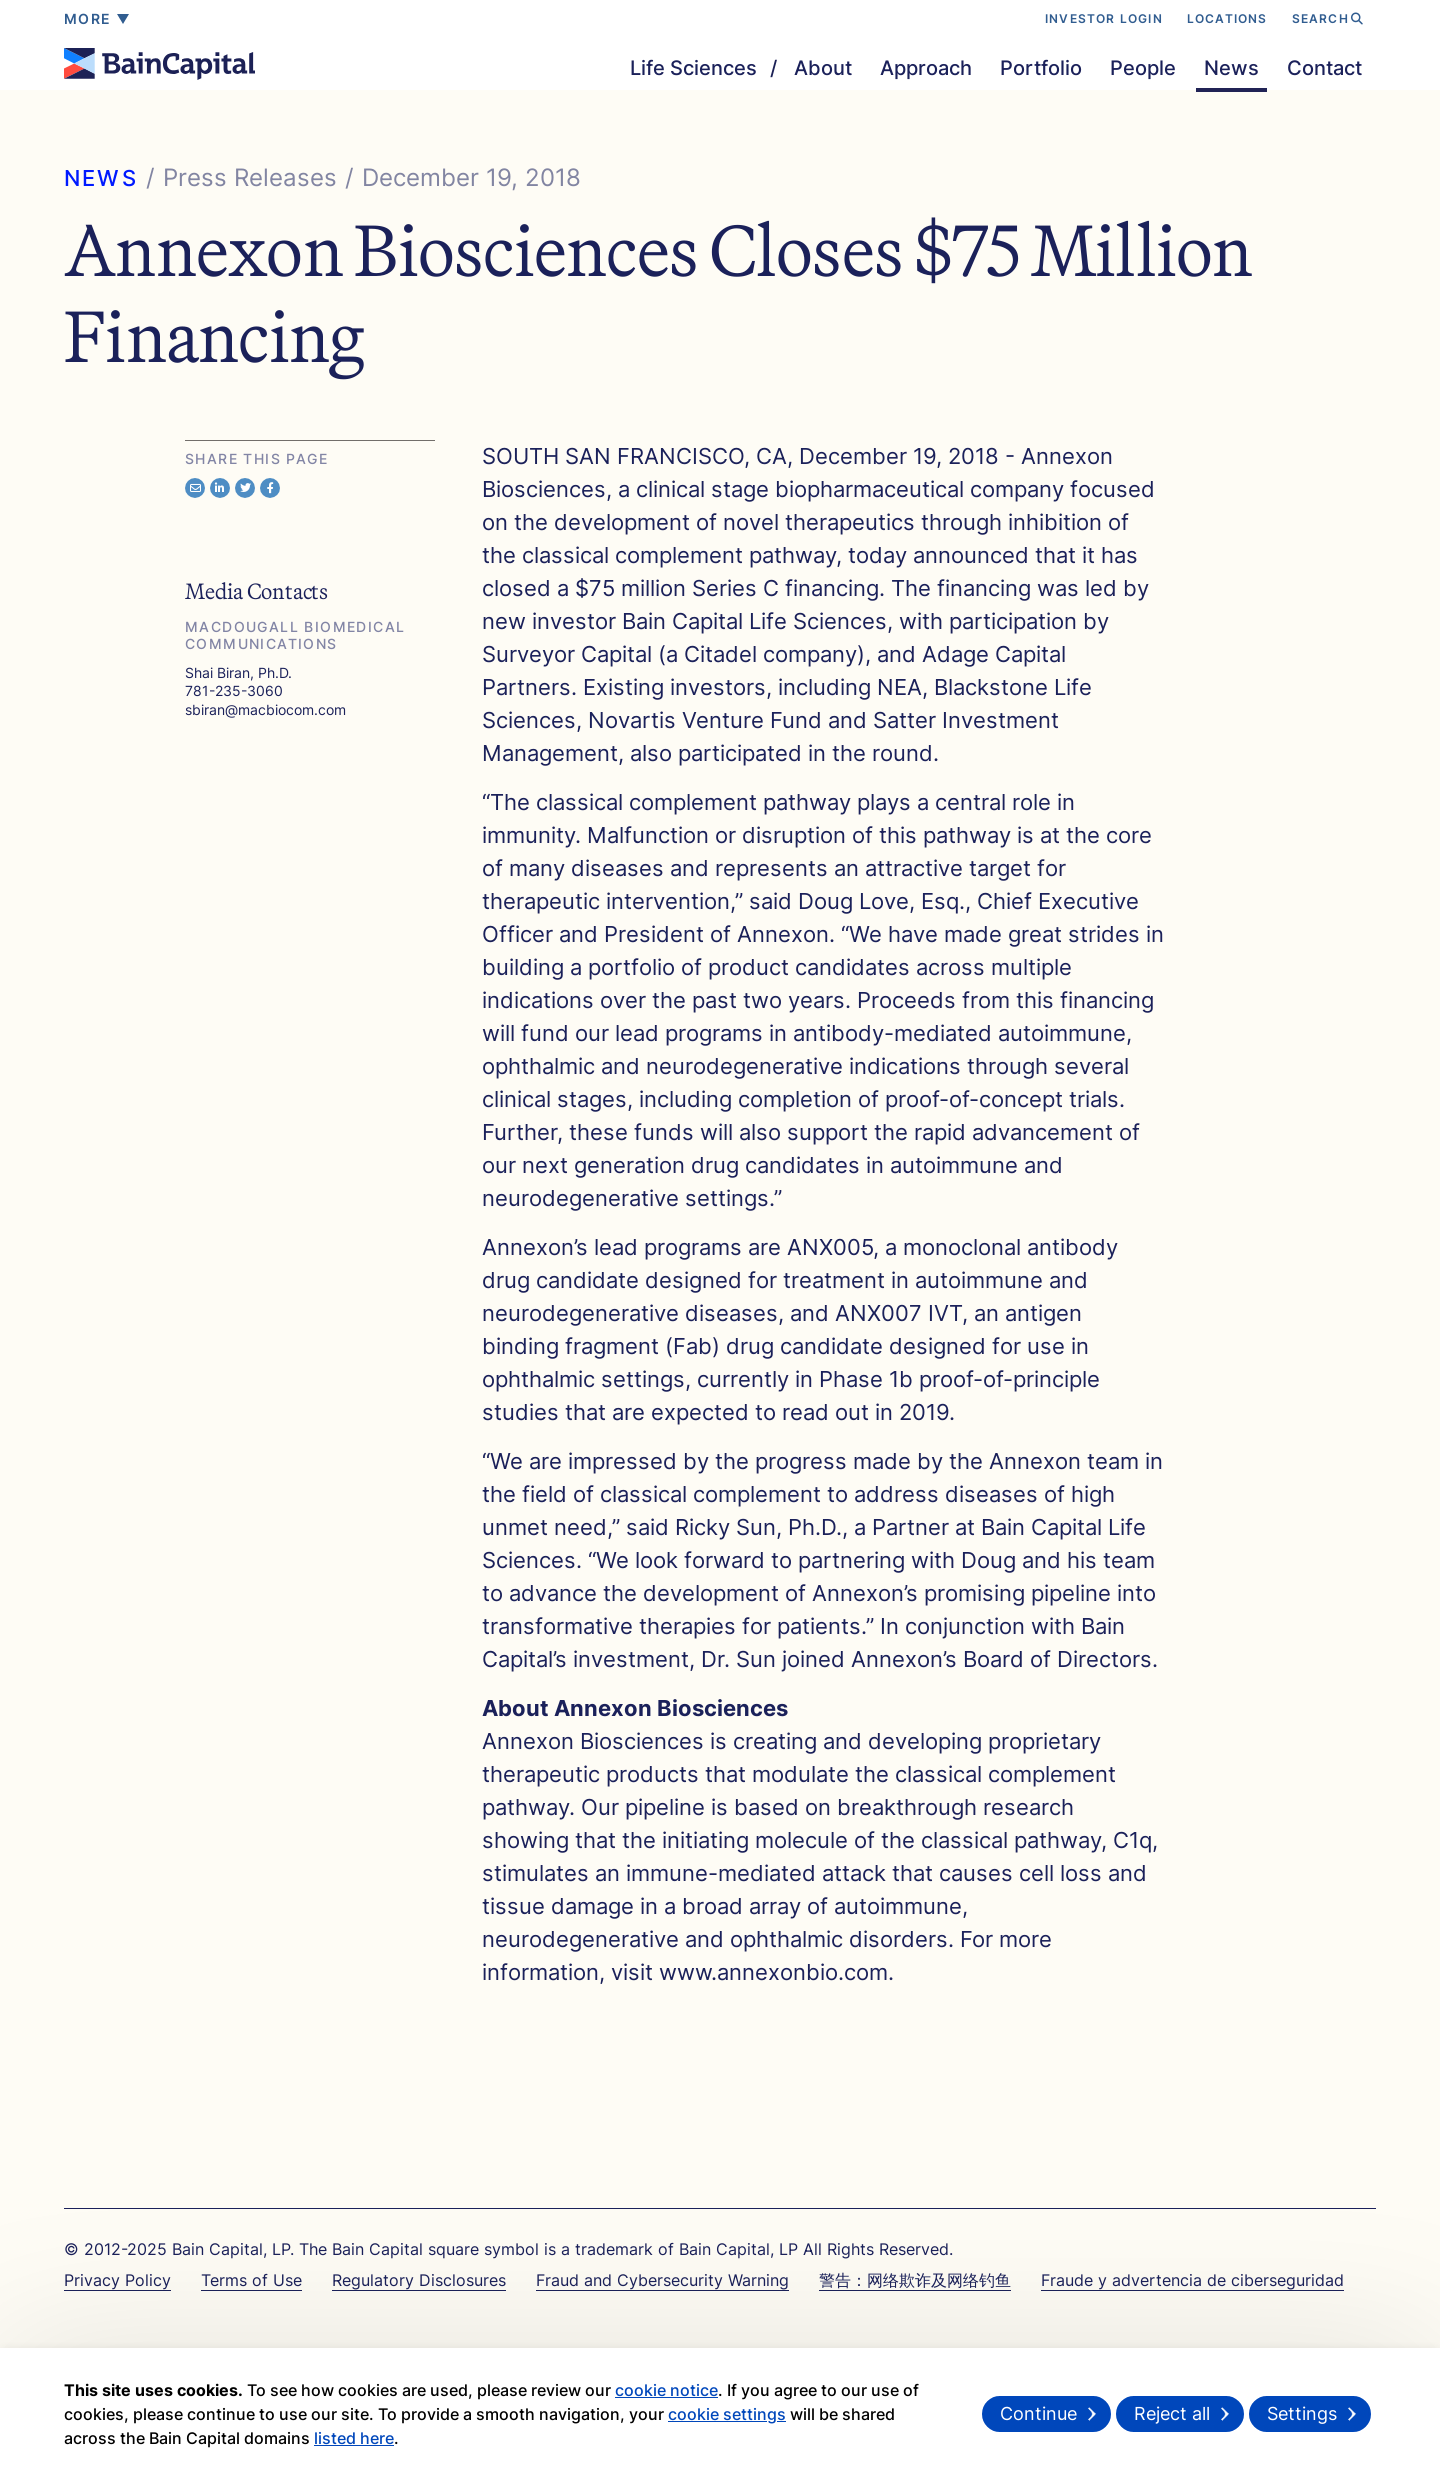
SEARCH (1328, 18)
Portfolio (1041, 68)
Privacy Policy (117, 2280)
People (1143, 68)
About (823, 68)
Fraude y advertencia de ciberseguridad (1192, 2280)
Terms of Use (251, 2280)
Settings (1302, 2413)
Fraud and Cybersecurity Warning (662, 2280)
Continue (1038, 2413)
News (1231, 68)
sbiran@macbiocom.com (265, 710)
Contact (1324, 68)
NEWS (101, 178)
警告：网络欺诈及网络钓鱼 (915, 2280)
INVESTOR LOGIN (1104, 18)
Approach (926, 68)
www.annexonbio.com (773, 1972)
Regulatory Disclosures (419, 2280)
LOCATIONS (1227, 18)
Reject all (1172, 2413)
